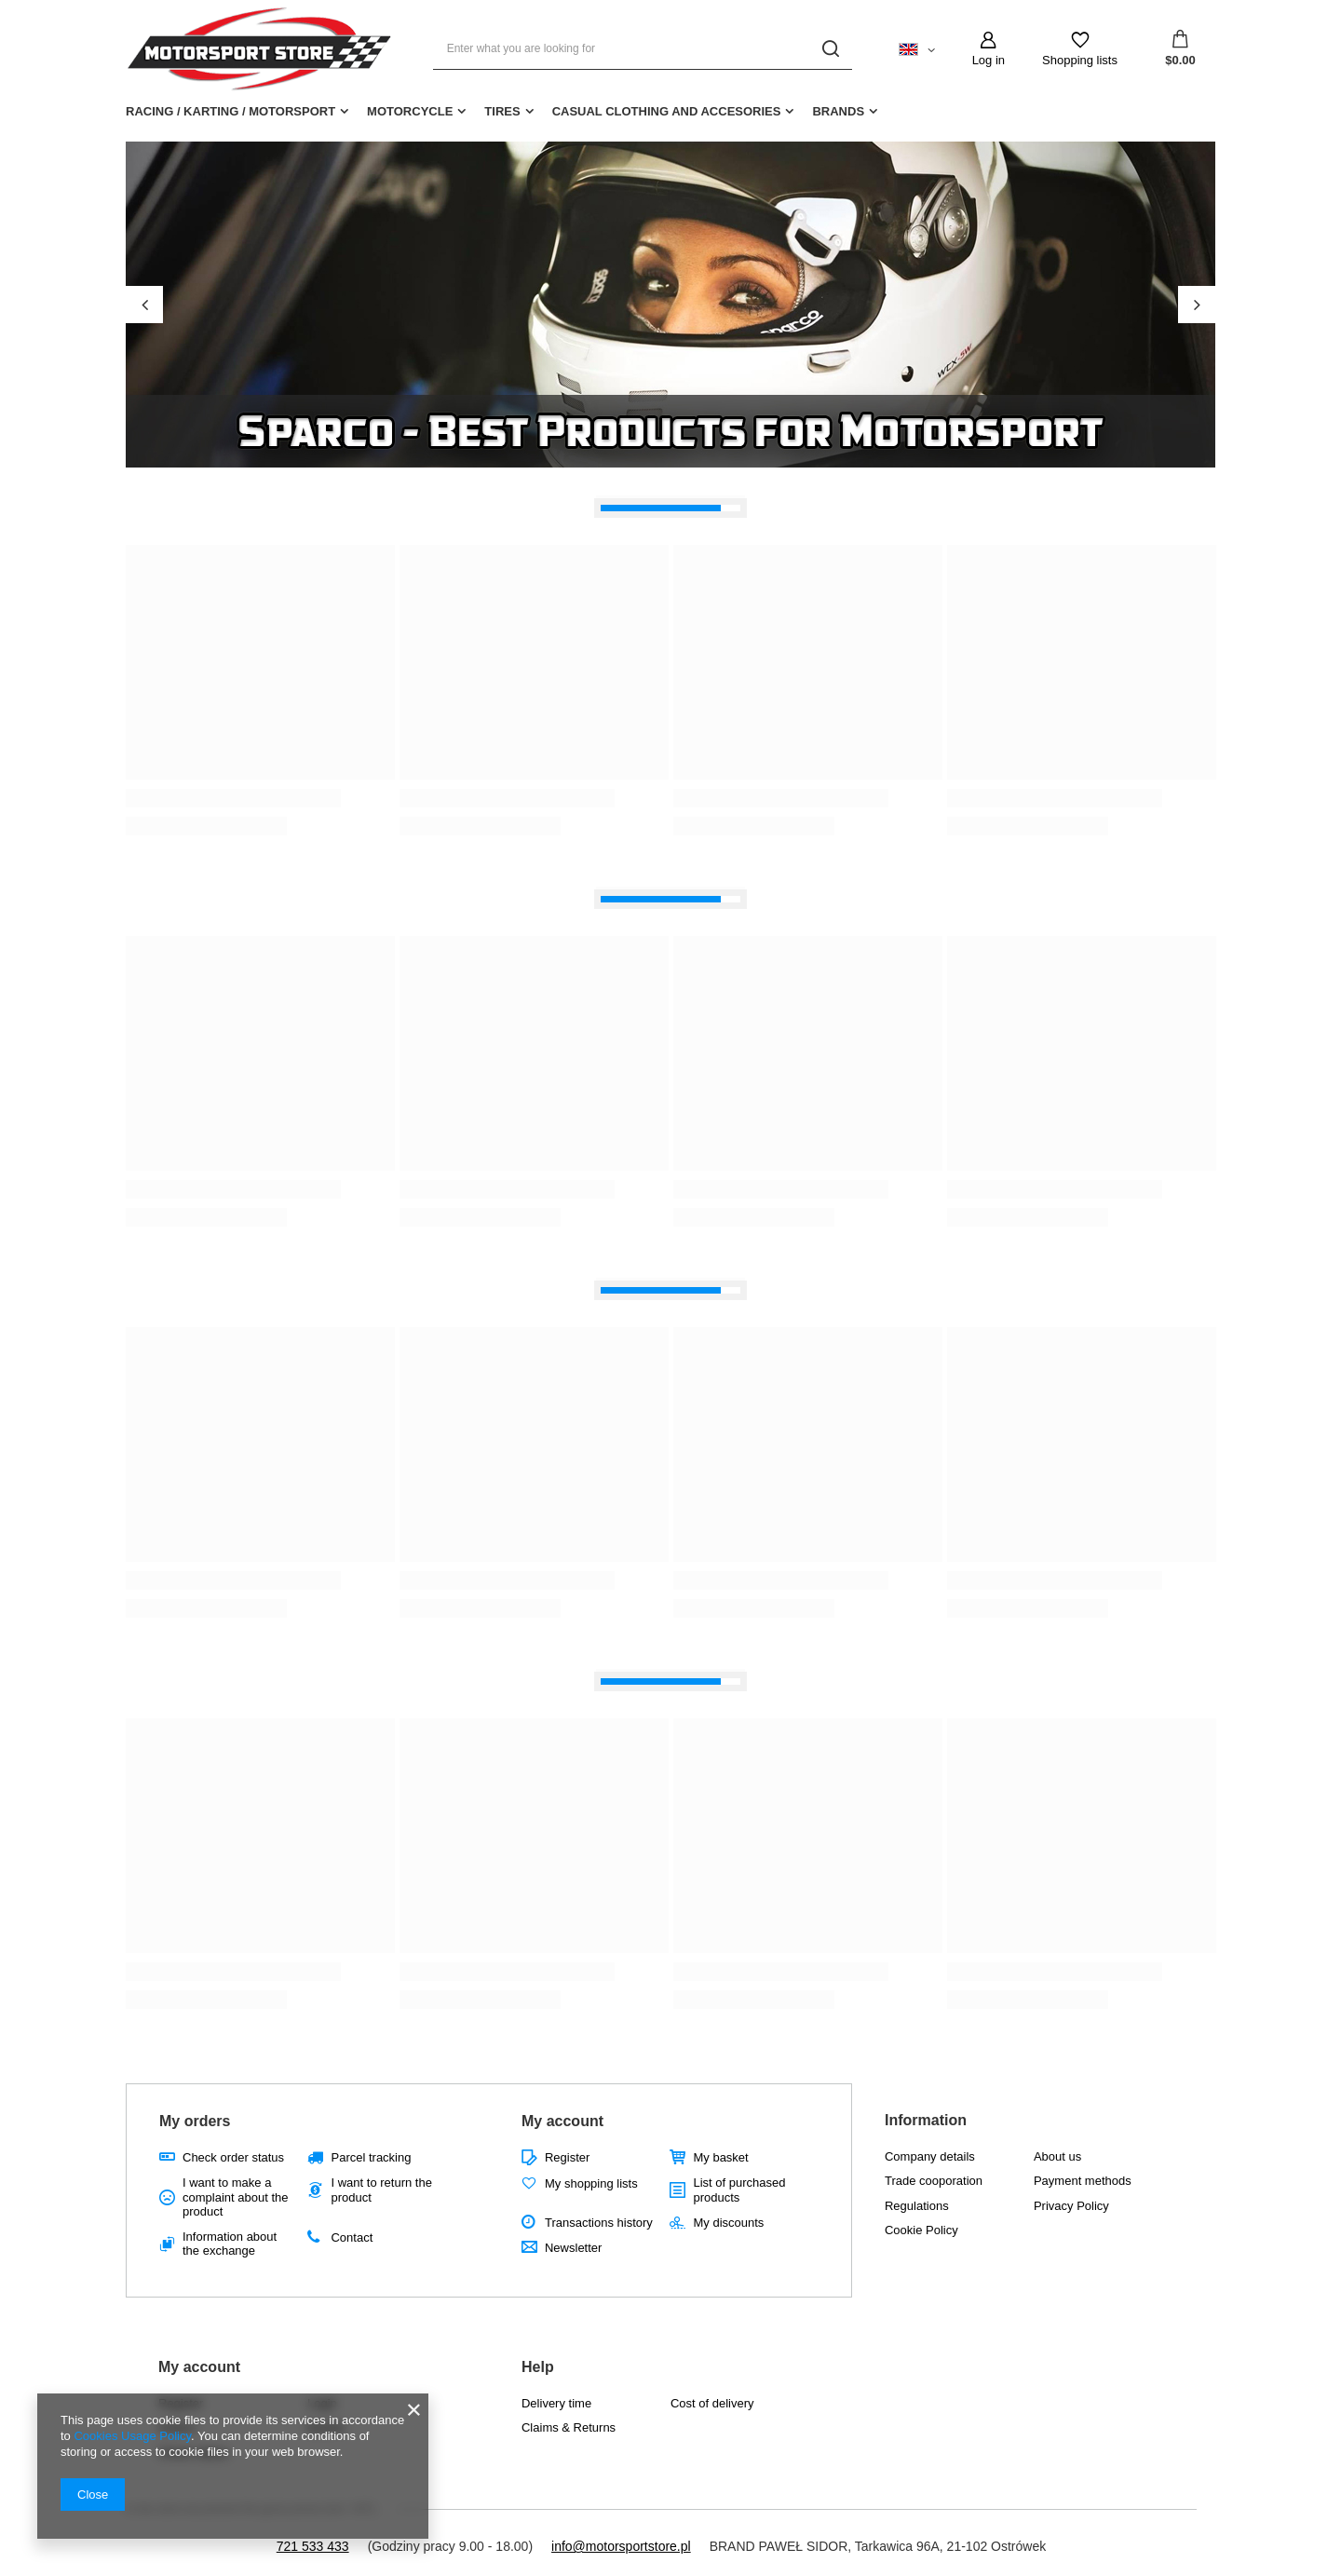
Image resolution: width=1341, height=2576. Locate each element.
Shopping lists (1080, 60)
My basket (720, 2157)
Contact (351, 2237)
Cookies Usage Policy (132, 2436)
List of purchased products (739, 2190)
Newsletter (573, 2248)
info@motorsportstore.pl (621, 2546)
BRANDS (838, 111)
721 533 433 (313, 2546)
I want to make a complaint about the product (235, 2197)
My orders (194, 2121)
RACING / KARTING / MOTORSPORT (230, 111)
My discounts (728, 2223)
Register (567, 2157)
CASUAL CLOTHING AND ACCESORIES (666, 111)
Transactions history (599, 2223)
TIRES (502, 111)
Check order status (233, 2157)
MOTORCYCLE (410, 111)
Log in (988, 60)
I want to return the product (381, 2190)
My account (562, 2121)
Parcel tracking (371, 2157)
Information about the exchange (230, 2244)
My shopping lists (591, 2183)
